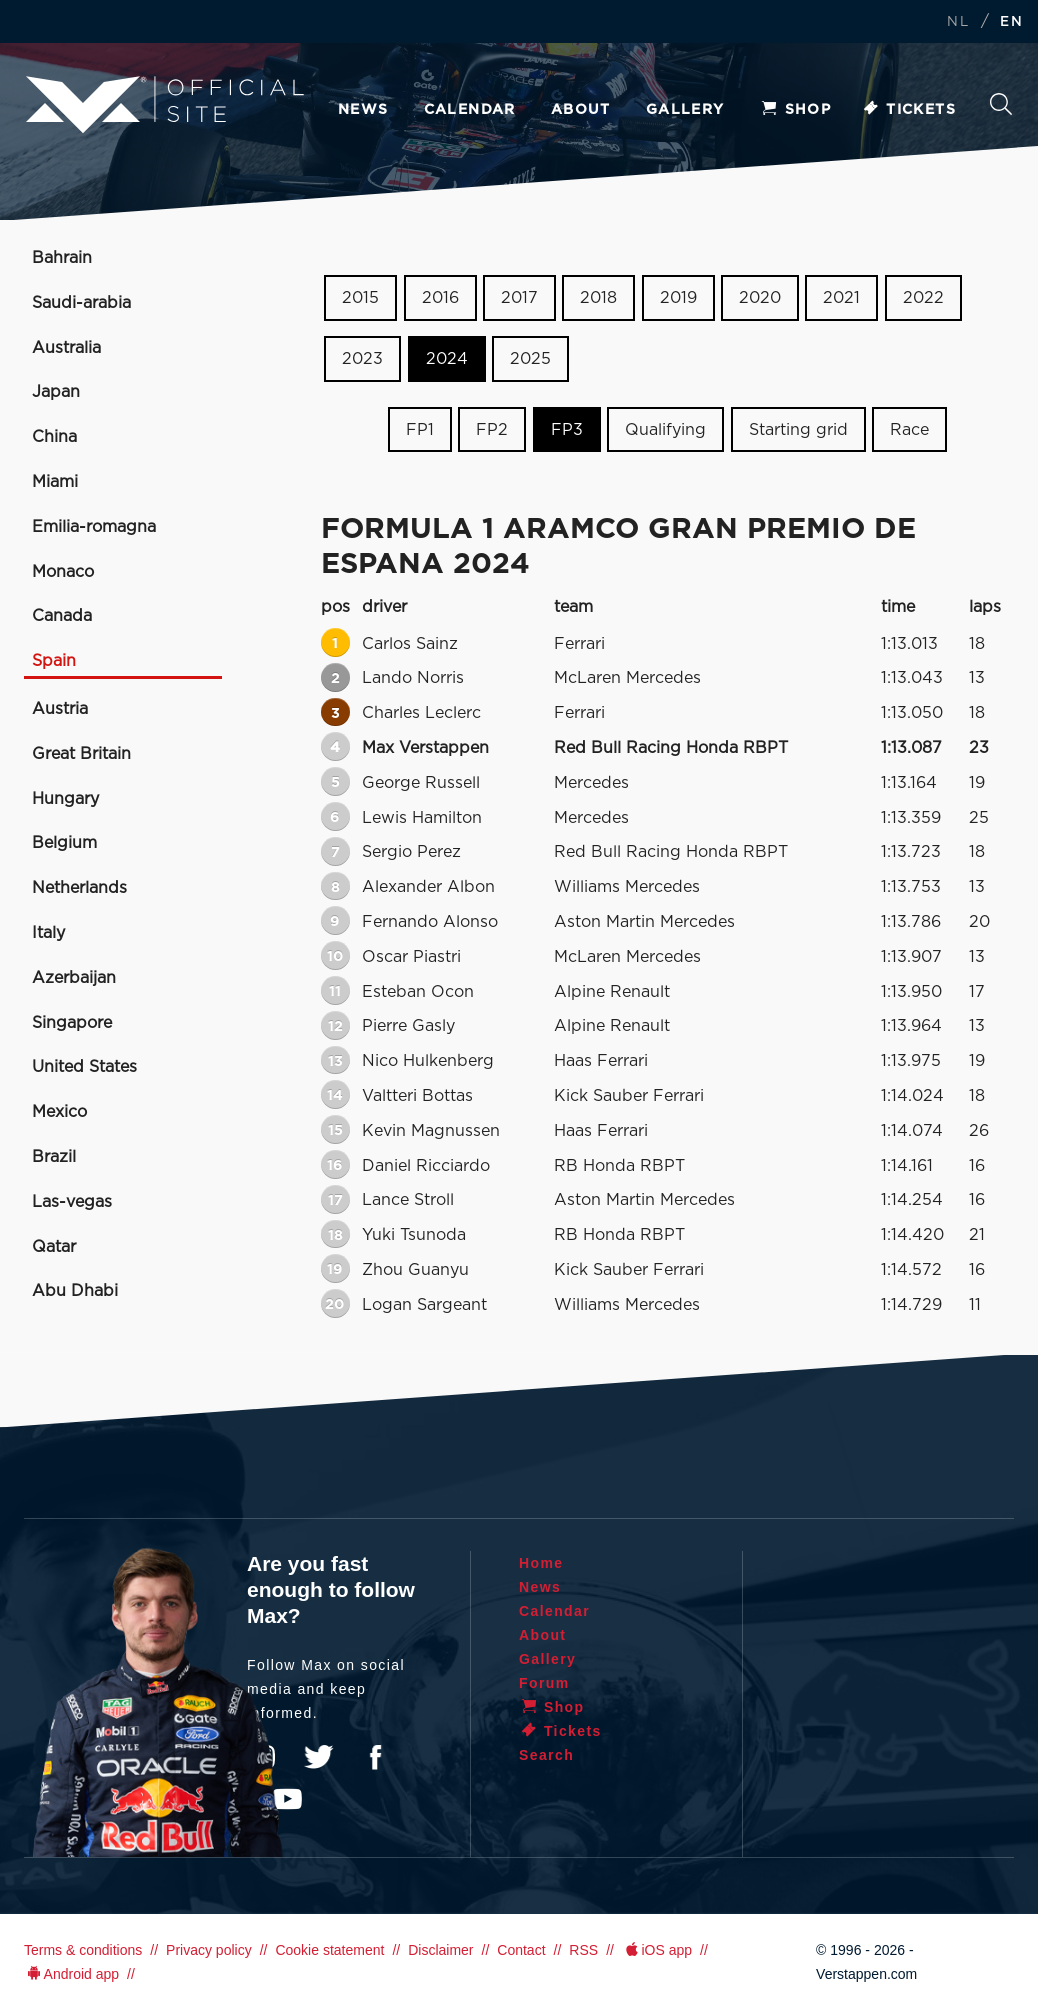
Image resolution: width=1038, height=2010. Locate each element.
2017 (519, 298)
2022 (923, 298)
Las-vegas (72, 1202)
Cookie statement (329, 1950)
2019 (678, 298)
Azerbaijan (74, 978)
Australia (66, 348)
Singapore (72, 1023)
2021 (841, 298)
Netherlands (79, 888)
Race (909, 429)
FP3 (567, 429)
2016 (440, 298)
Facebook (375, 1757)
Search (1001, 104)
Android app (71, 1974)
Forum (544, 1683)
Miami (55, 482)
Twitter (319, 1757)
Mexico (59, 1112)
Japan (56, 392)
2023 (362, 359)
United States (84, 1067)
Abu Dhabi (75, 1291)
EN (1011, 22)
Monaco (63, 572)
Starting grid (798, 429)
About (581, 110)
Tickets (908, 110)
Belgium (64, 843)
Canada (62, 616)
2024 (447, 359)
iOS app (657, 1950)
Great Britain (81, 754)
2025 (530, 359)
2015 (360, 298)
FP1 (420, 429)
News (363, 110)
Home (541, 1563)
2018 (598, 298)
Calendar (470, 110)
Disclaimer (440, 1950)
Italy (48, 933)
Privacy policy (209, 1950)
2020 (760, 298)
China (54, 437)
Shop (796, 110)
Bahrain (62, 258)
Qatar (54, 1247)
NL (958, 22)
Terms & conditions (83, 1950)
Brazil (54, 1157)
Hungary (65, 799)
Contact (521, 1950)
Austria (60, 709)
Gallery (685, 110)
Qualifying (665, 429)
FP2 (492, 429)
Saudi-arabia (81, 303)
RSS (583, 1950)
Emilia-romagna (94, 527)
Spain (54, 661)
